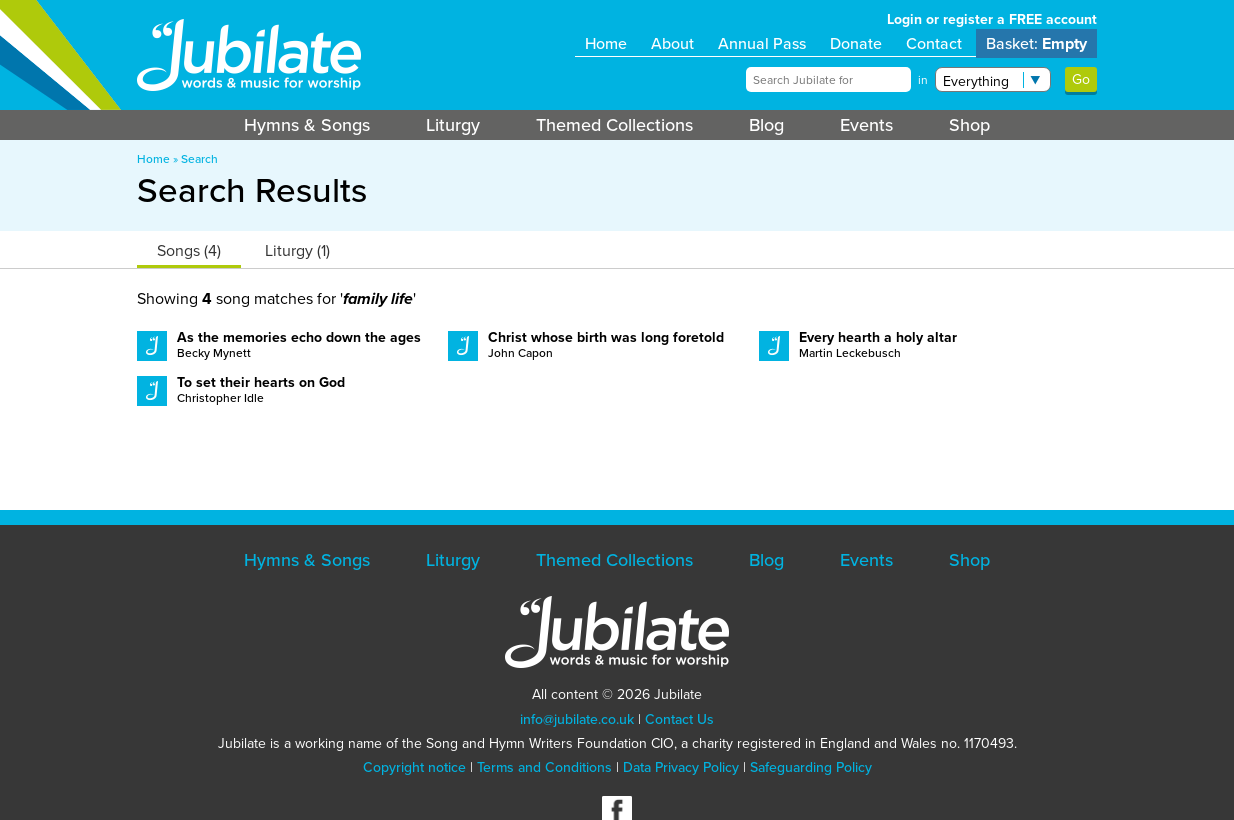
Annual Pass (762, 43)
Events (866, 125)
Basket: (1036, 43)
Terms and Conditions (544, 767)
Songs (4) (189, 250)
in (923, 80)
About (672, 43)
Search (199, 159)
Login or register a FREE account (992, 19)
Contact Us (679, 719)
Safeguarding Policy (811, 767)
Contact (934, 43)
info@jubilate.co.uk (577, 719)
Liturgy (453, 125)
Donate (856, 43)
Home (606, 43)
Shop (969, 125)
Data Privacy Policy (681, 767)
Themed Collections (614, 125)
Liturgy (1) (297, 250)
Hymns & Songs (307, 125)
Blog (766, 125)
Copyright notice (414, 767)
